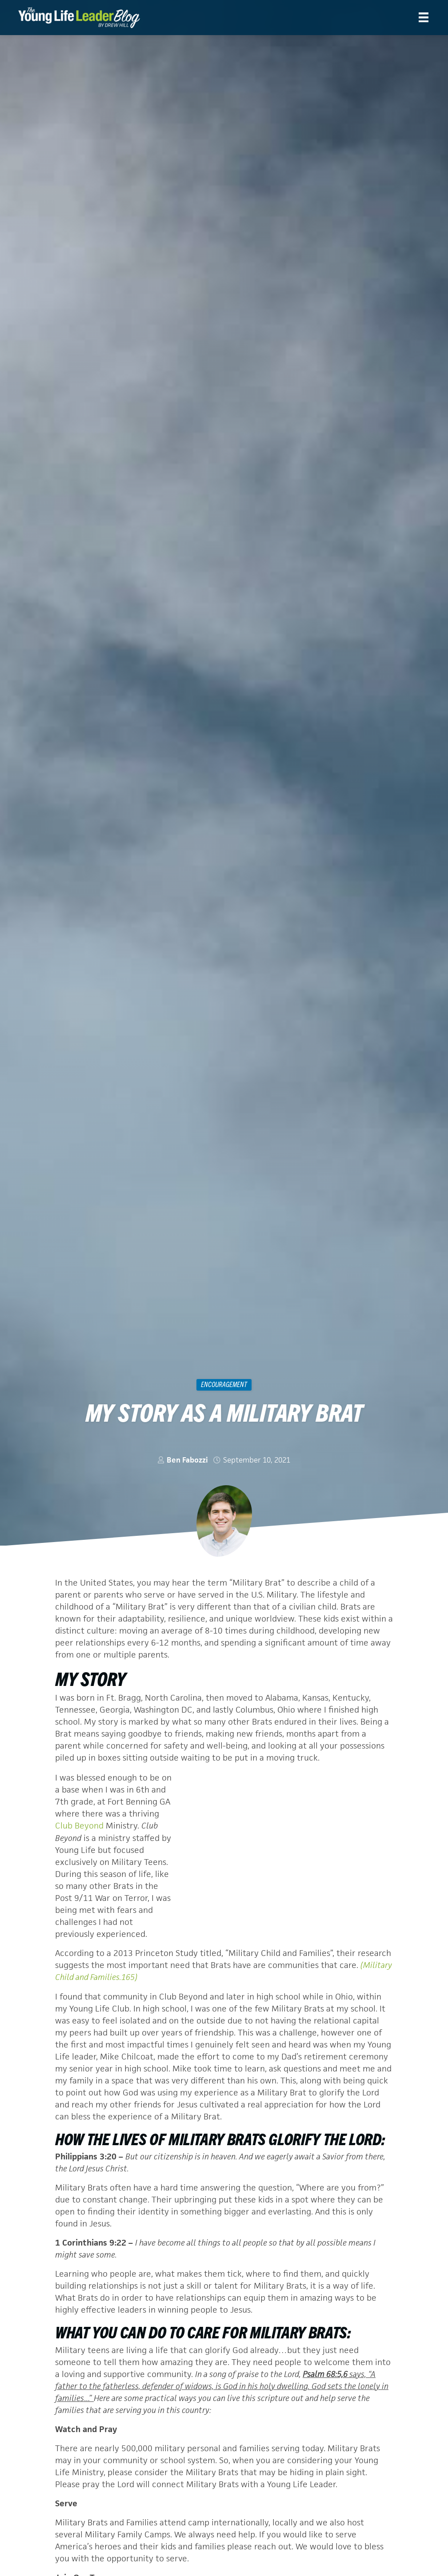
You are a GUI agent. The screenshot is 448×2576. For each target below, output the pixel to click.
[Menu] (423, 17)
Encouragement (224, 1383)
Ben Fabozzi (187, 1460)
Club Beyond (80, 1825)
